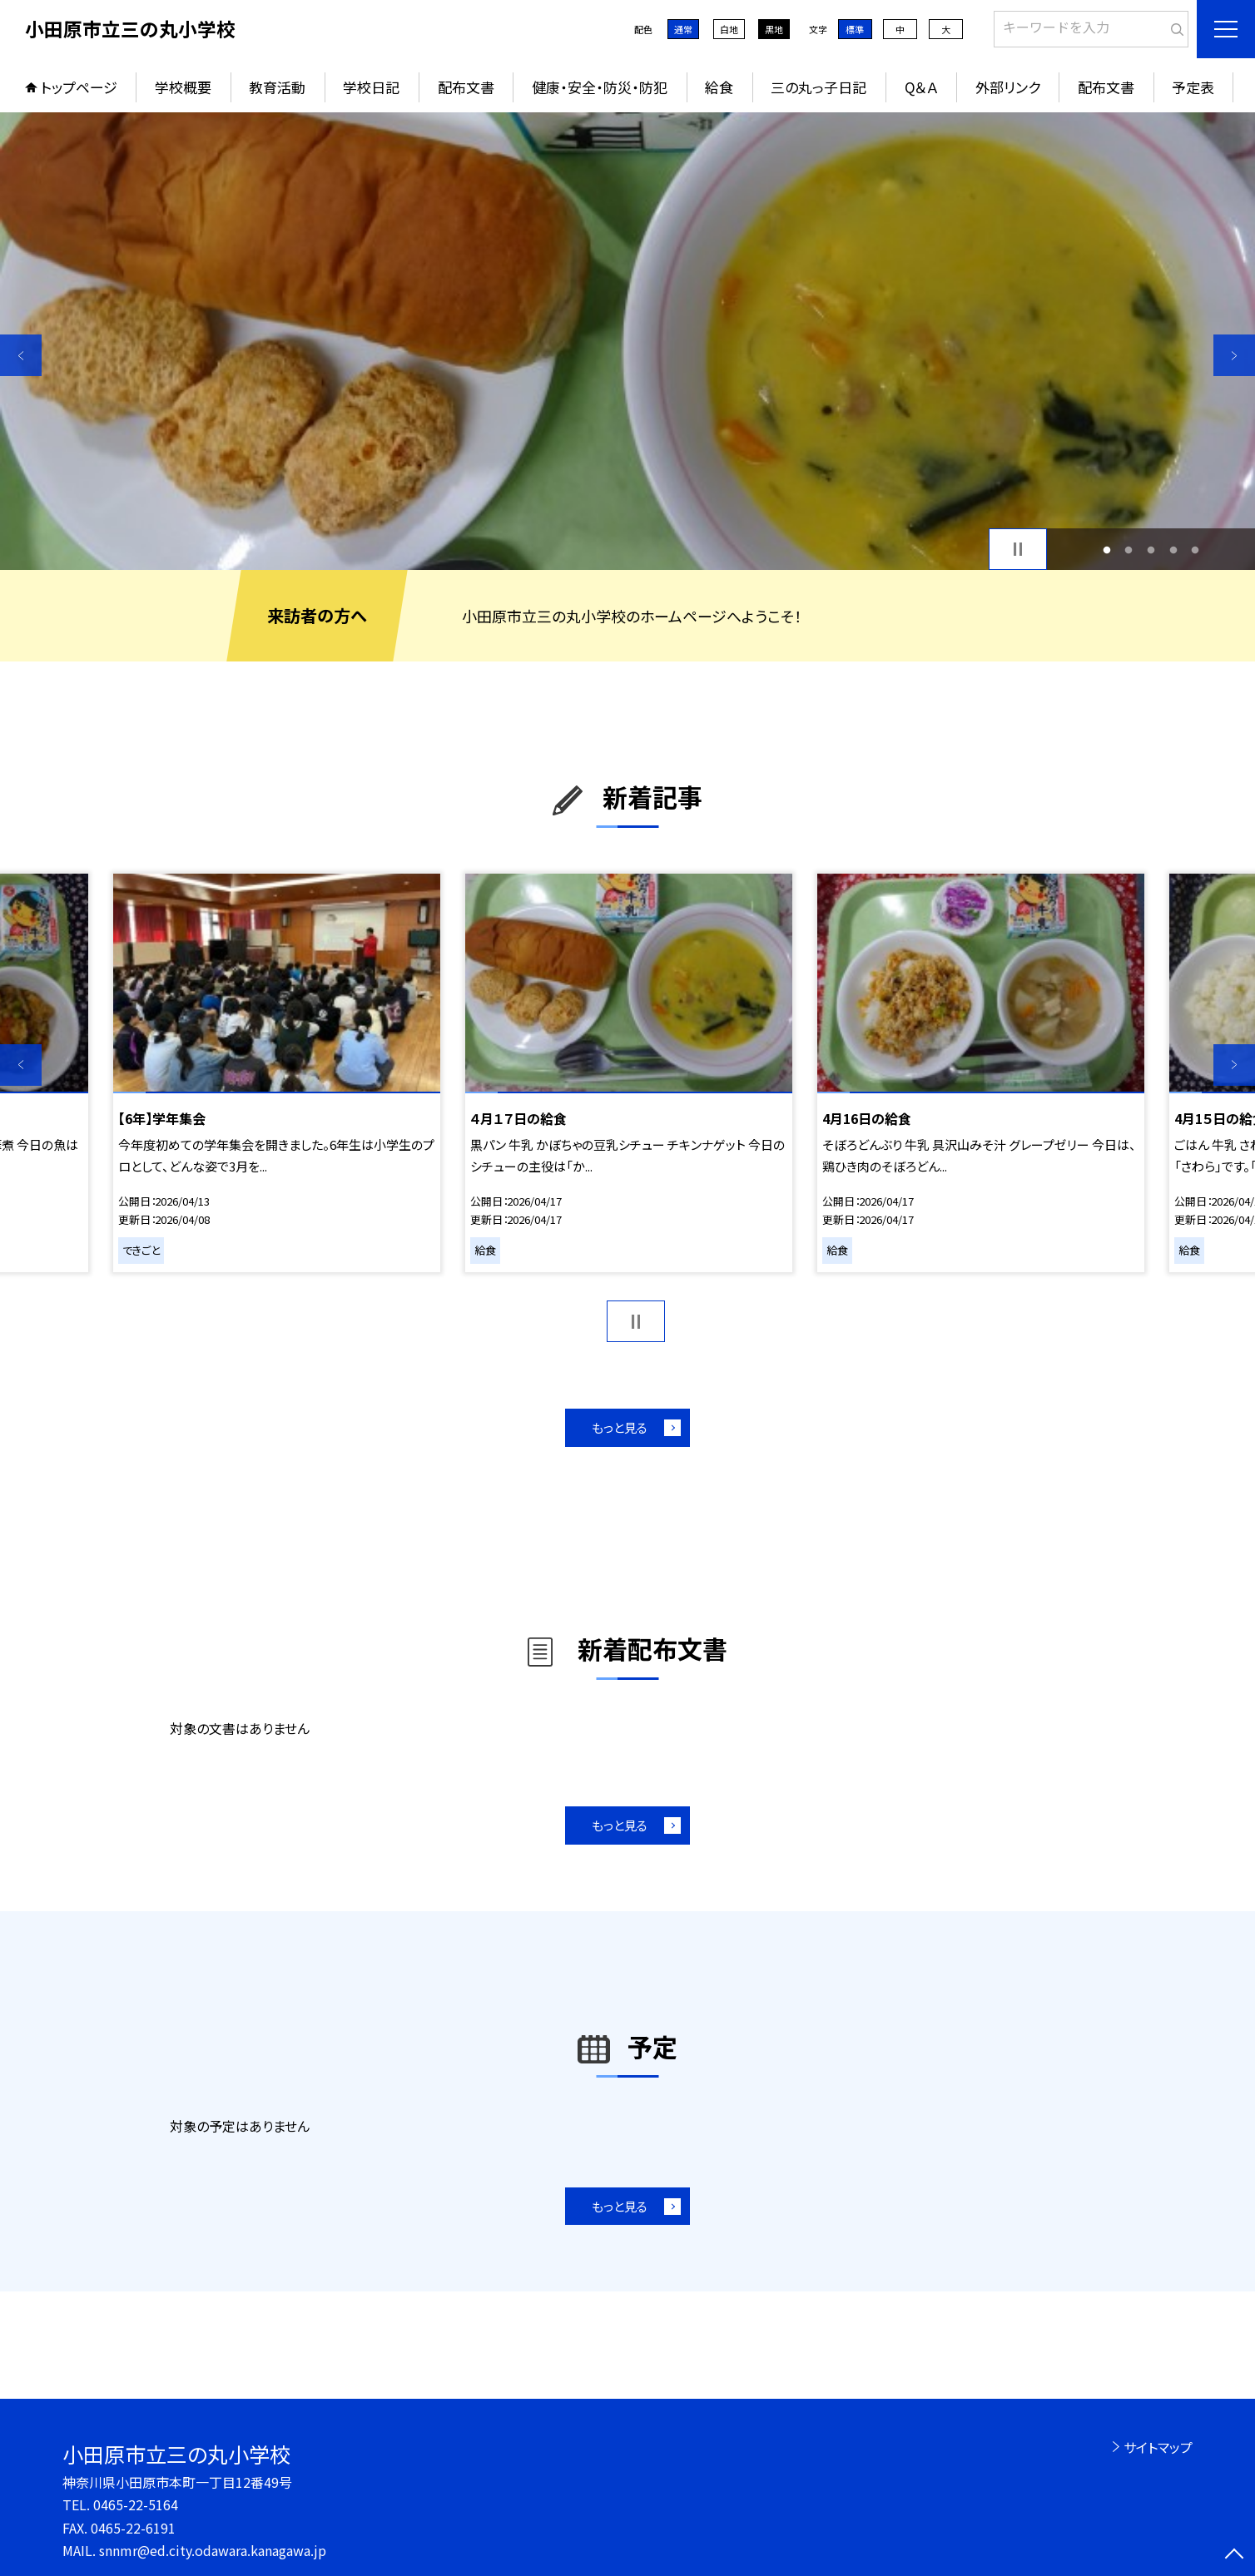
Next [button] (1234, 355)
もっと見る (619, 1427)
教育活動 (277, 87)
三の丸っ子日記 (818, 87)
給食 (719, 87)
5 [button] (1195, 549)
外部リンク (1007, 87)
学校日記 (371, 87)
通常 (683, 29)
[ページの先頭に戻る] (1234, 2555)
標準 (855, 29)
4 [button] (1173, 549)
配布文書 (466, 87)
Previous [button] (21, 355)
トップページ (79, 87)
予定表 (1193, 87)
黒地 (774, 29)
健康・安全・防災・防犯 (599, 87)
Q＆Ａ (921, 87)
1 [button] (1106, 549)
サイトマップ (1158, 2447)
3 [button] (1151, 549)
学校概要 (183, 87)
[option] (627, 341)
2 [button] (1129, 549)
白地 (729, 29)
